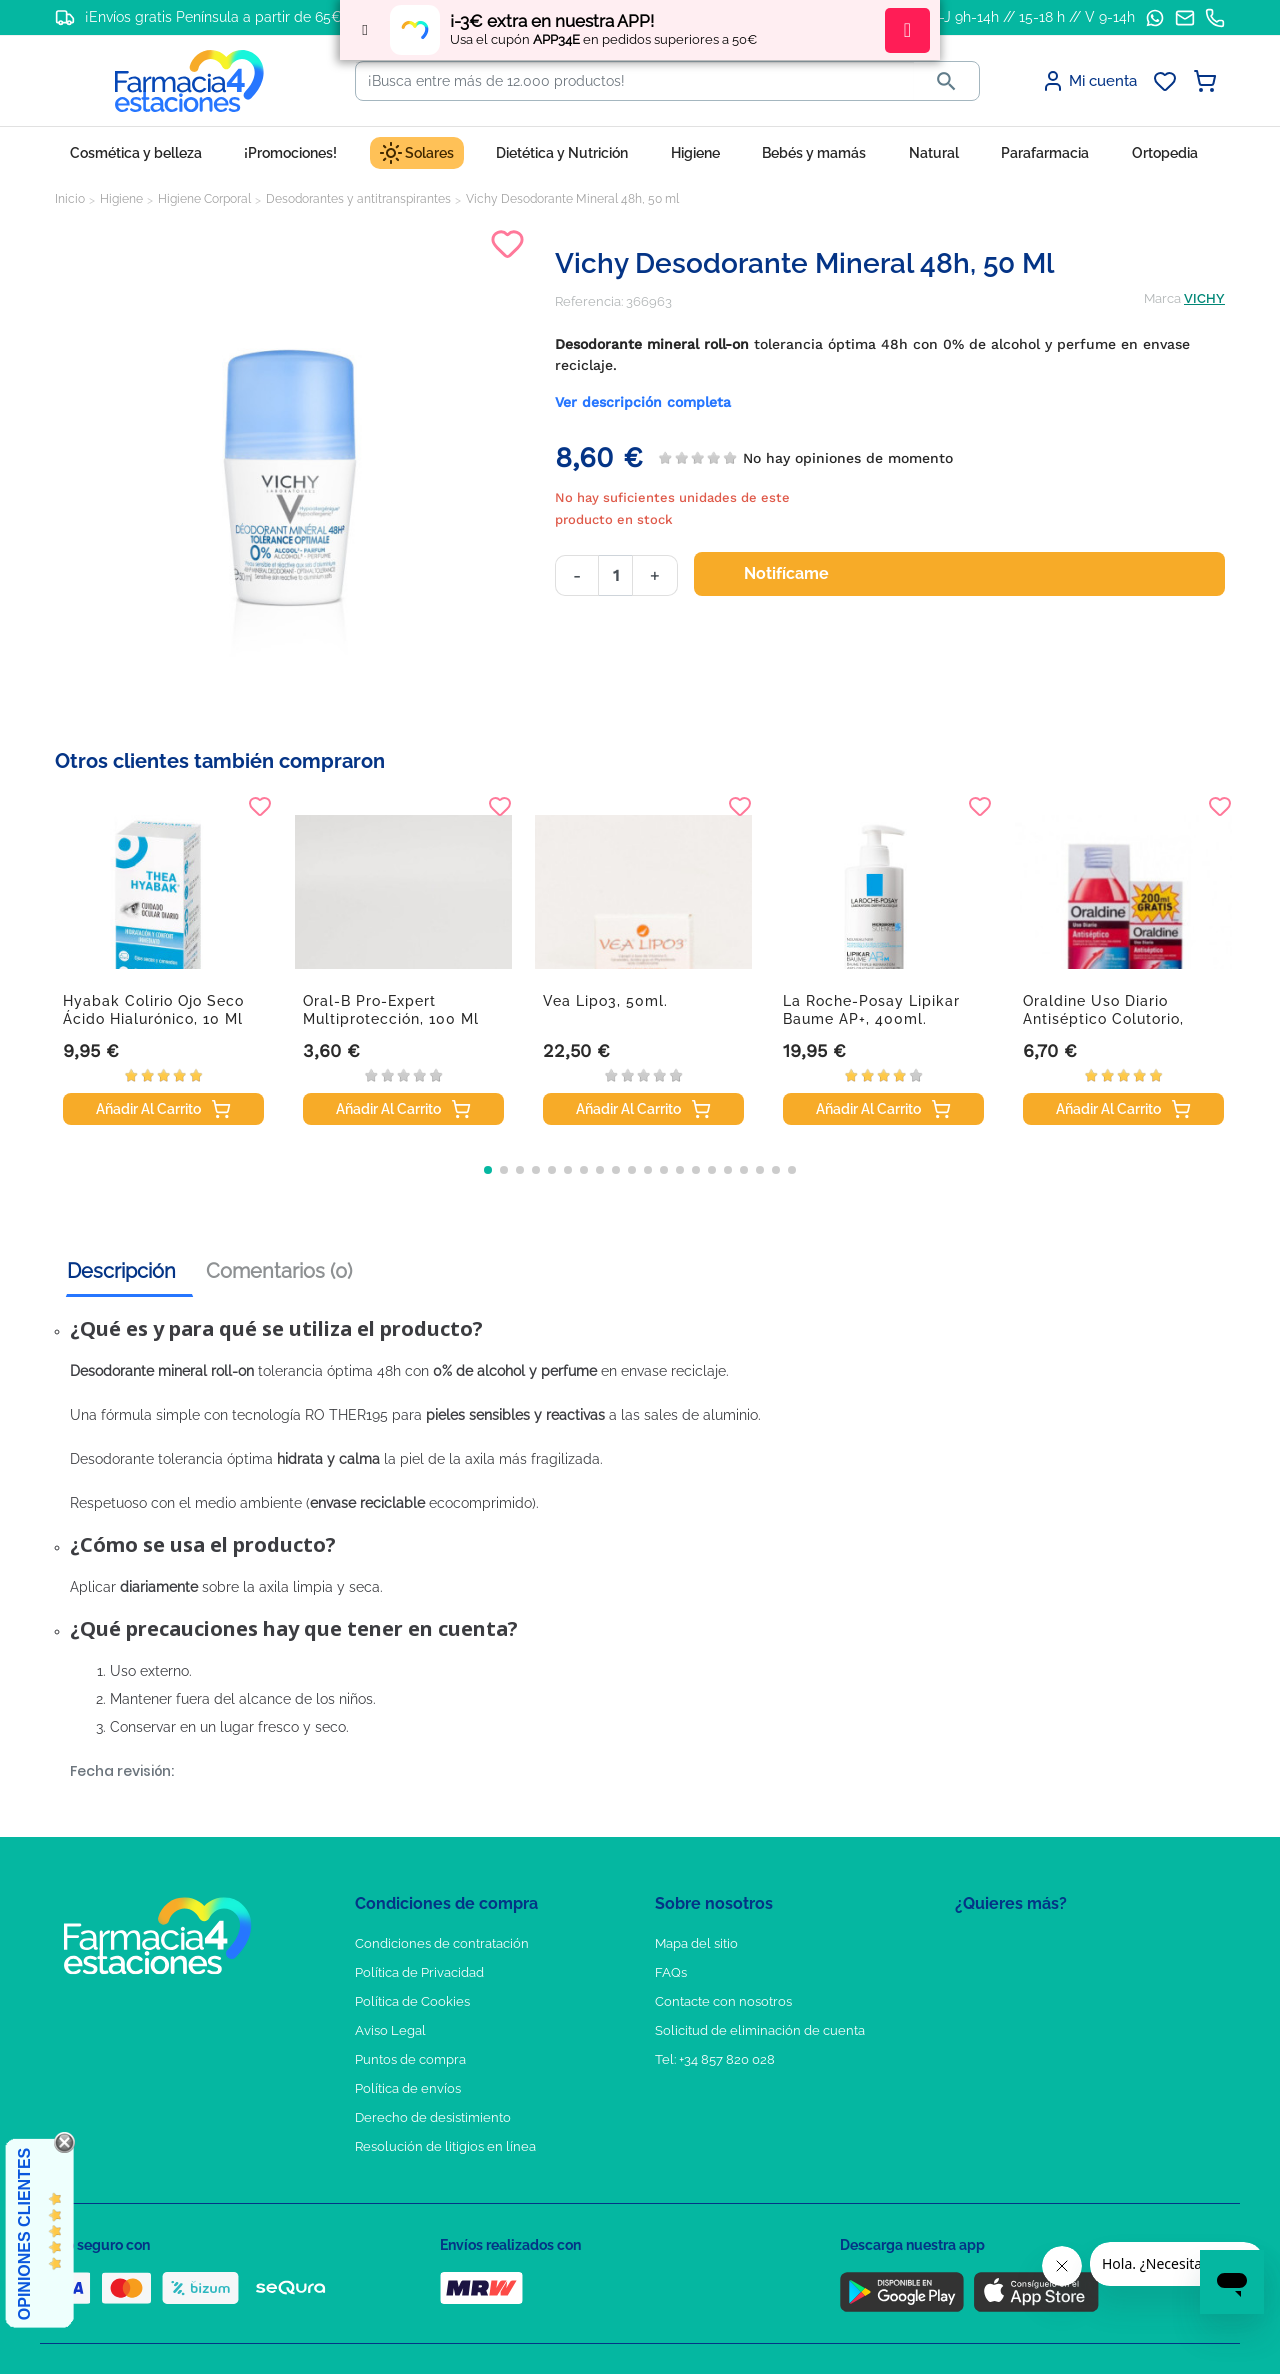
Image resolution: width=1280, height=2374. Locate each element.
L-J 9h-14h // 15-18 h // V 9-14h (1033, 17)
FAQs (671, 1972)
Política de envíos (408, 2088)
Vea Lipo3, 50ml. (605, 1001)
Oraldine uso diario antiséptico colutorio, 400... (1103, 1019)
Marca (1162, 298)
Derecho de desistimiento (433, 2117)
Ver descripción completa (643, 402)
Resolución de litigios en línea (445, 2146)
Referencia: (589, 301)
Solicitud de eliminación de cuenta (760, 2030)
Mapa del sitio (696, 1943)
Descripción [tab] (121, 1271)
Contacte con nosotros (723, 2001)
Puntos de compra (410, 2059)
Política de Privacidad (419, 1972)
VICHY (1204, 298)
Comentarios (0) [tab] (279, 1271)
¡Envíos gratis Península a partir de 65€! (215, 17)
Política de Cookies (412, 2001)
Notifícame (798, 574)
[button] (488, 1170)
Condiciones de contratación (442, 1943)
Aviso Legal (390, 2030)
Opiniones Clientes (24, 2234)
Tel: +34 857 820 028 (715, 2059)
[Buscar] (635, 81)
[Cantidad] (615, 575)
